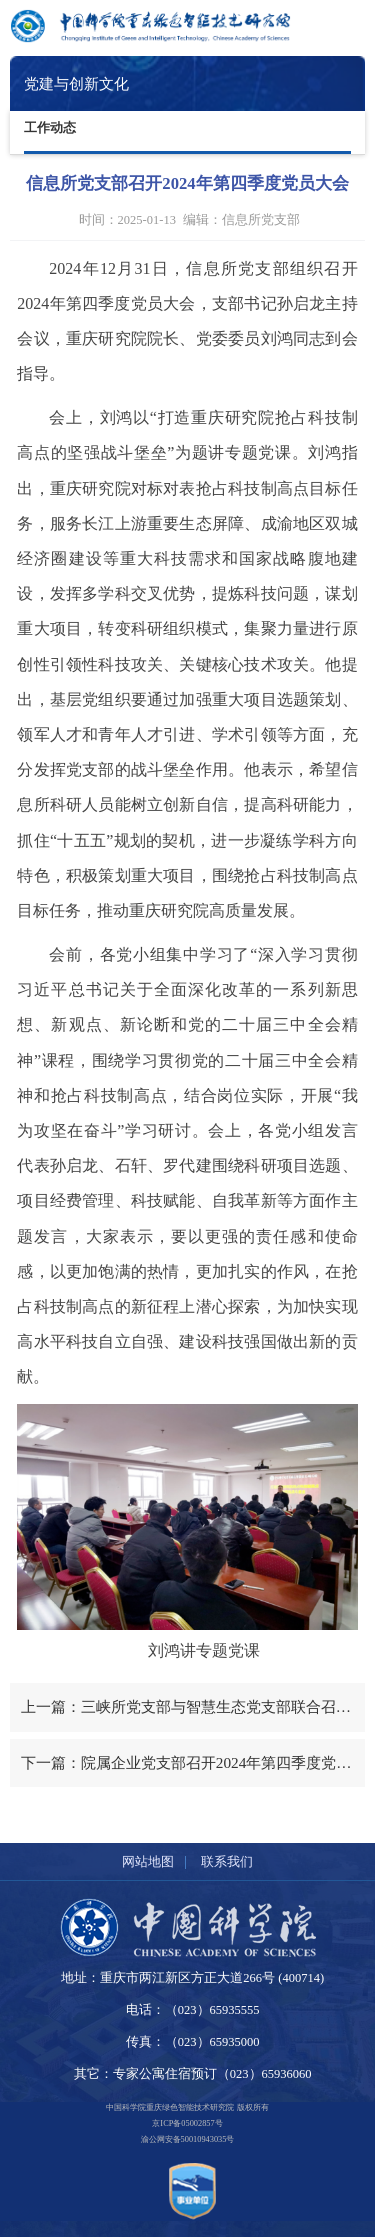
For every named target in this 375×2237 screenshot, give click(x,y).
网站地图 (148, 1861)
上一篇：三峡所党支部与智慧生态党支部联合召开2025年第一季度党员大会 (193, 1706)
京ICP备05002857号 (187, 2123)
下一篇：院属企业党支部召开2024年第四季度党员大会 (193, 1762)
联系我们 (227, 1861)
